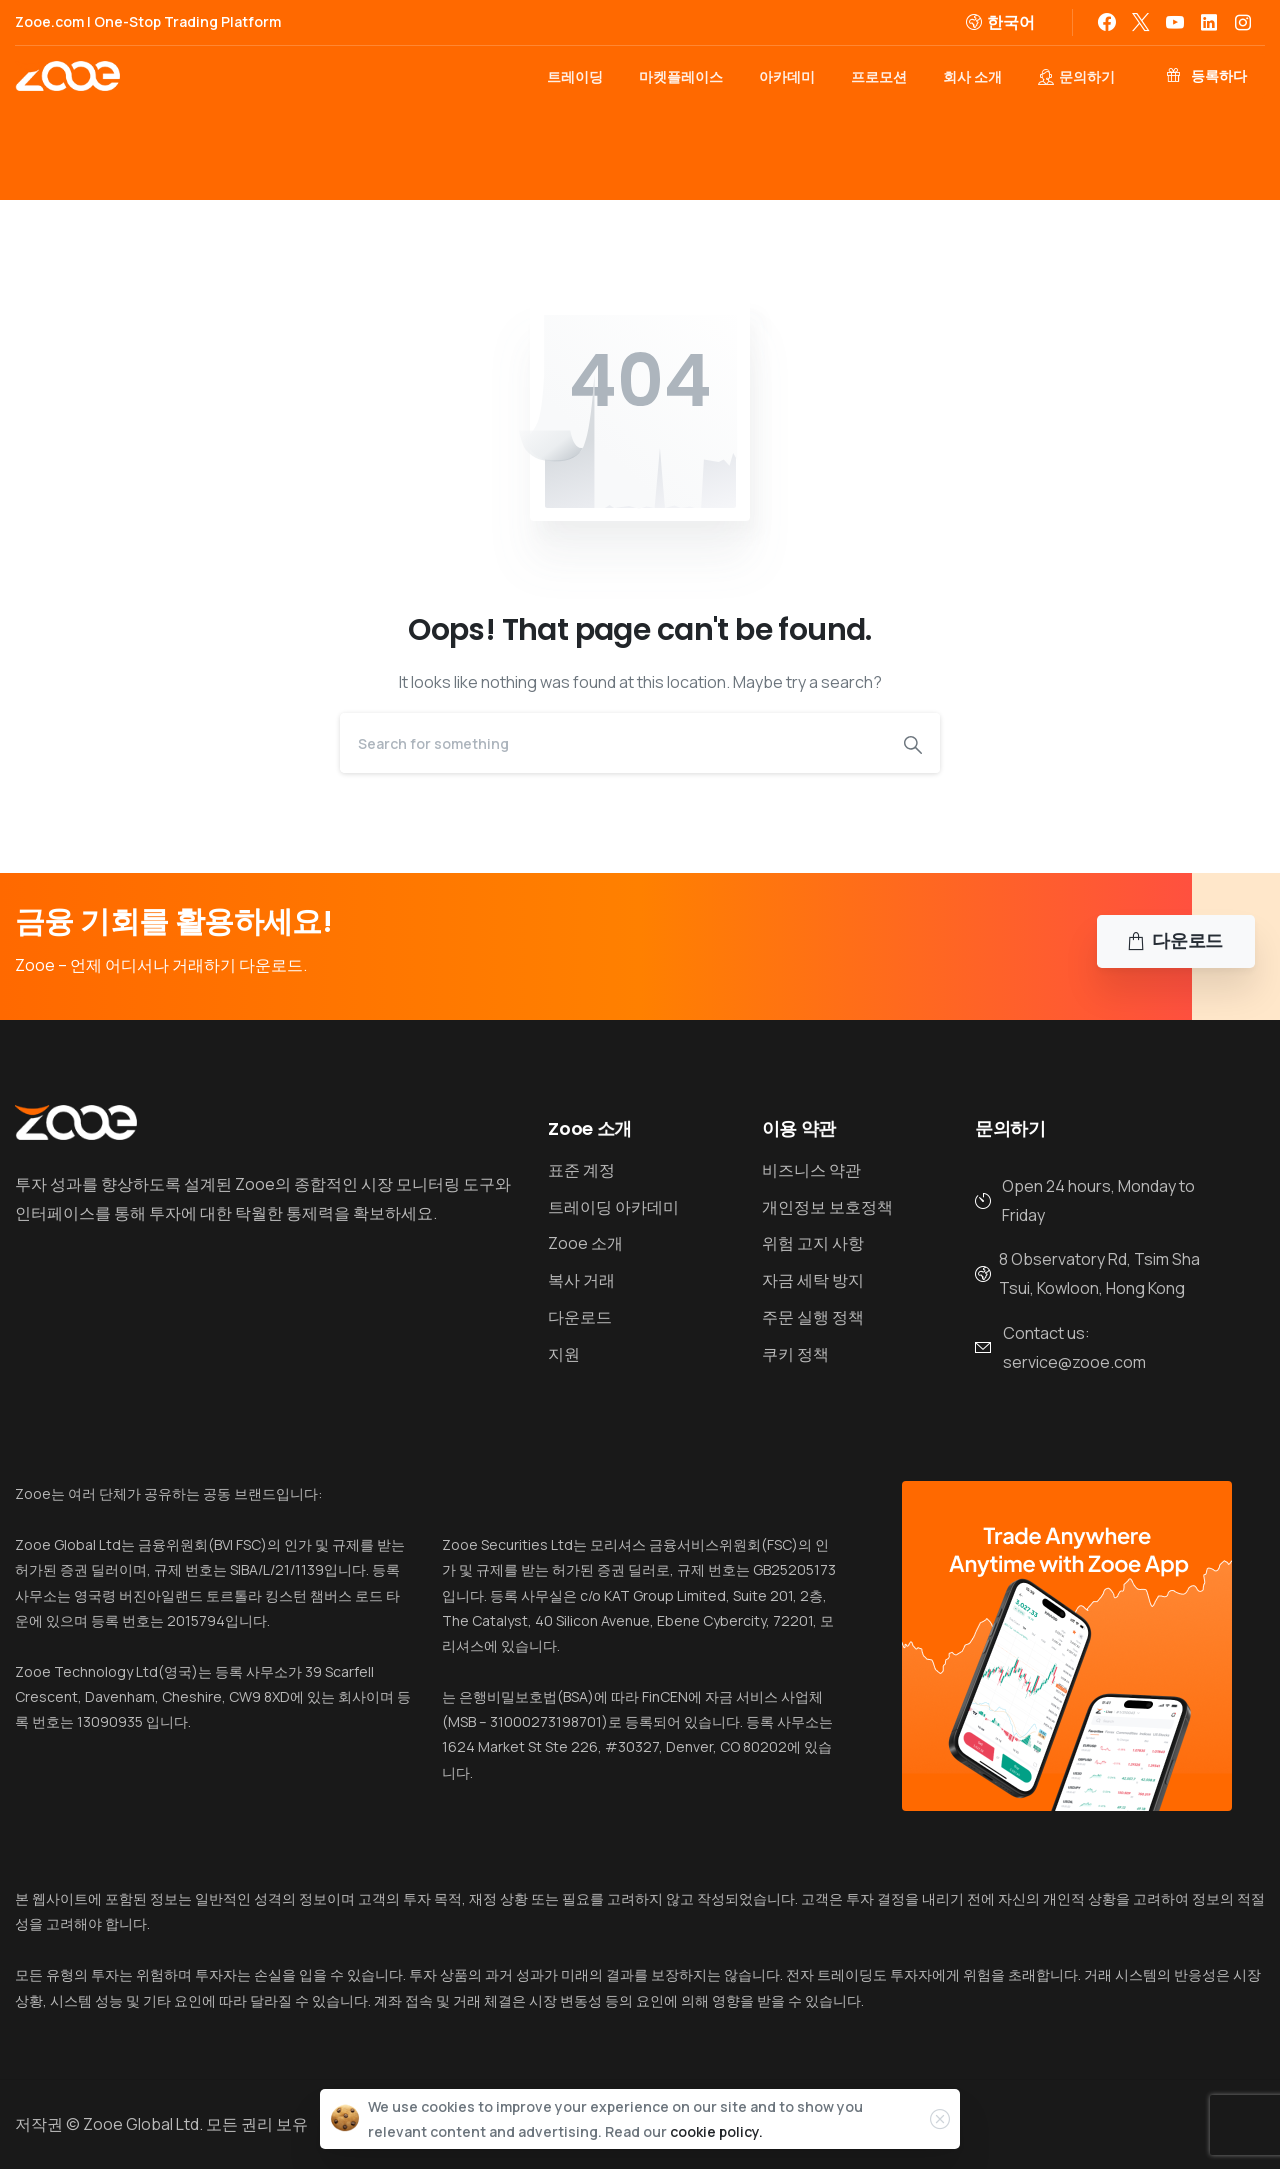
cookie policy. (716, 2131)
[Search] (613, 743)
